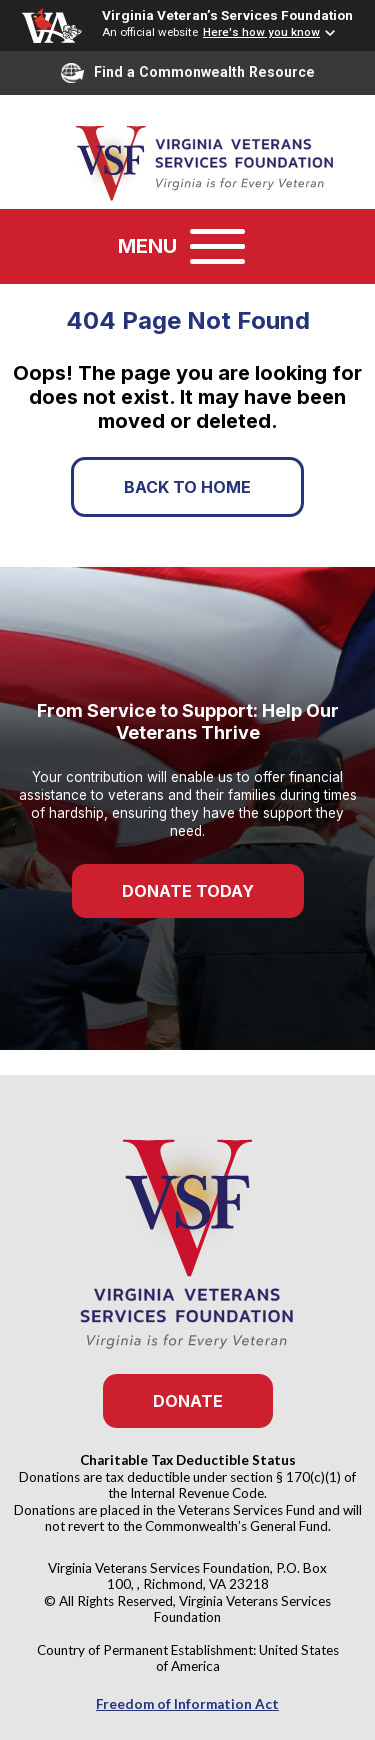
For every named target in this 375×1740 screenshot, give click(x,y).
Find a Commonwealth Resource (188, 73)
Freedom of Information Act (187, 1704)
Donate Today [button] (188, 891)
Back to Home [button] (187, 487)
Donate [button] (188, 1401)
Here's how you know (261, 32)
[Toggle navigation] (217, 246)
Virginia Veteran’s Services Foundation (227, 15)
